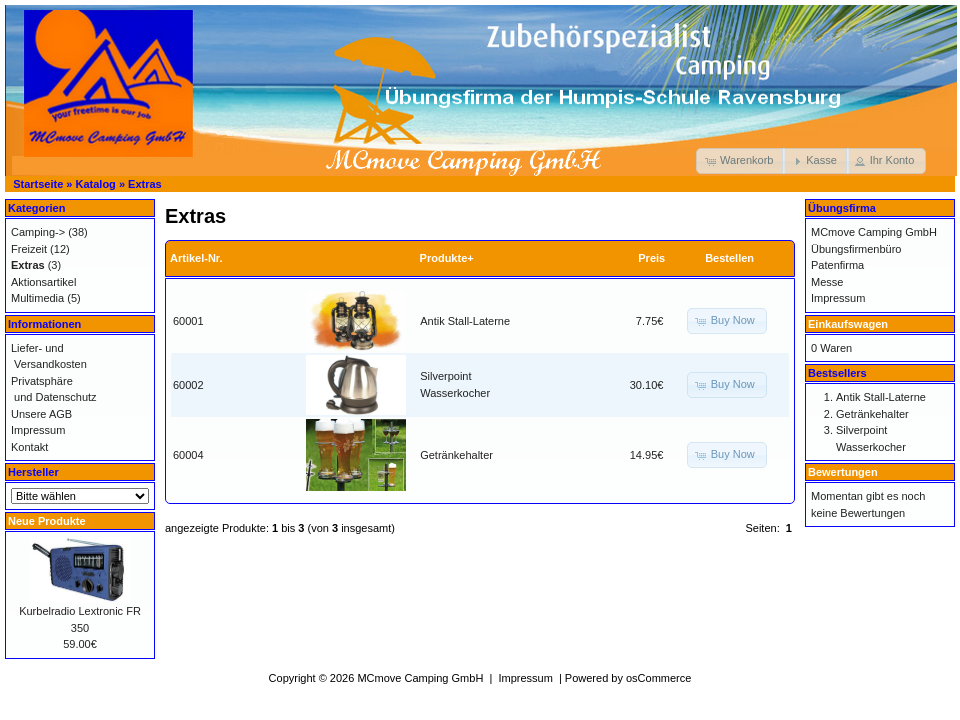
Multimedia (37, 298)
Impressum (38, 430)
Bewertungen (843, 472)
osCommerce (658, 678)
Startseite (38, 184)
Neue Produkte (47, 521)
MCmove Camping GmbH (874, 232)
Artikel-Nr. (196, 258)
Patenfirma (837, 265)
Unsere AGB (41, 414)
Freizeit (29, 249)
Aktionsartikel (43, 282)
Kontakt (29, 447)
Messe (827, 282)
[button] (740, 161)
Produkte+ (447, 258)
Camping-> (38, 232)
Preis (651, 258)
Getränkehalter (456, 455)
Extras (145, 184)
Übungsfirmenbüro (856, 249)
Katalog (96, 184)
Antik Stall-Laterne (465, 321)
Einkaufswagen (848, 324)
